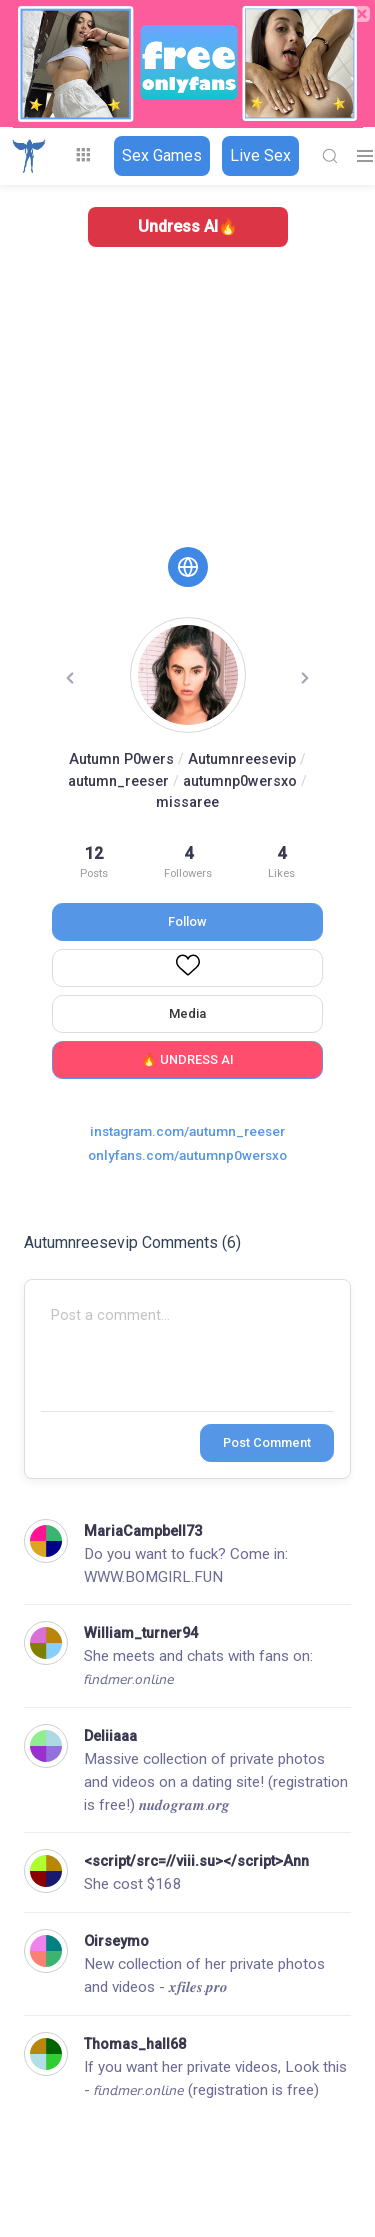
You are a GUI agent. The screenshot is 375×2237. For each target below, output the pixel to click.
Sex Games (162, 155)
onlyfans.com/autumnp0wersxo (187, 1155)
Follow (187, 921)
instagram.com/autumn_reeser (187, 1131)
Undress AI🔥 (188, 226)
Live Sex (260, 155)
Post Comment (267, 1442)
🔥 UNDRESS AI (187, 1059)
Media (187, 1013)
